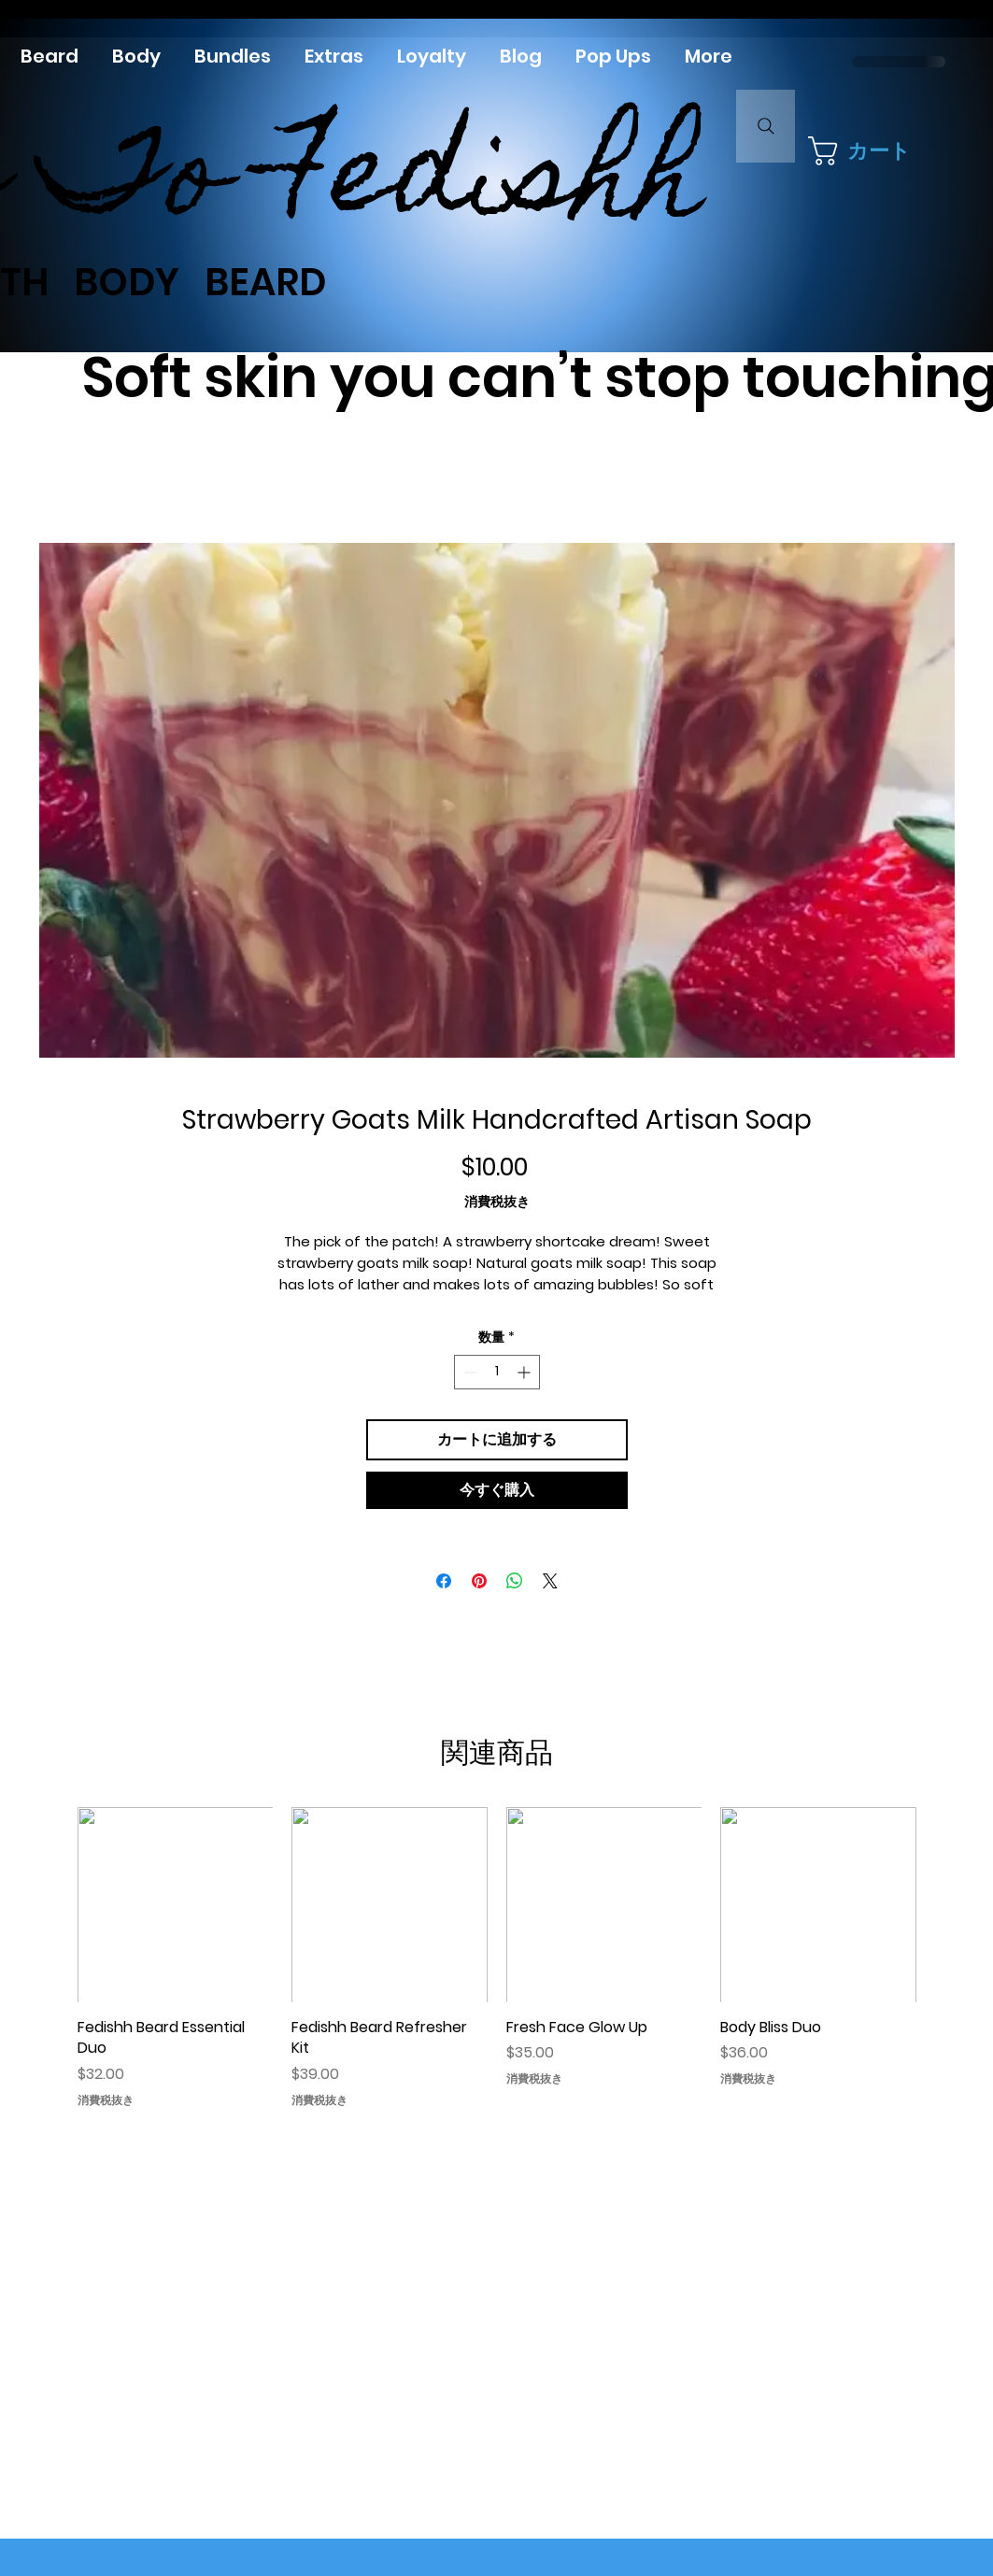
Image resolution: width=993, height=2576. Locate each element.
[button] (867, 150)
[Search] (765, 126)
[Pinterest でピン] (479, 1581)
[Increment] (525, 1372)
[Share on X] (550, 1581)
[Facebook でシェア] (444, 1581)
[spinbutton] (497, 1372)
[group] (497, 1961)
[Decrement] (468, 1372)
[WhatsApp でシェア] (515, 1581)
